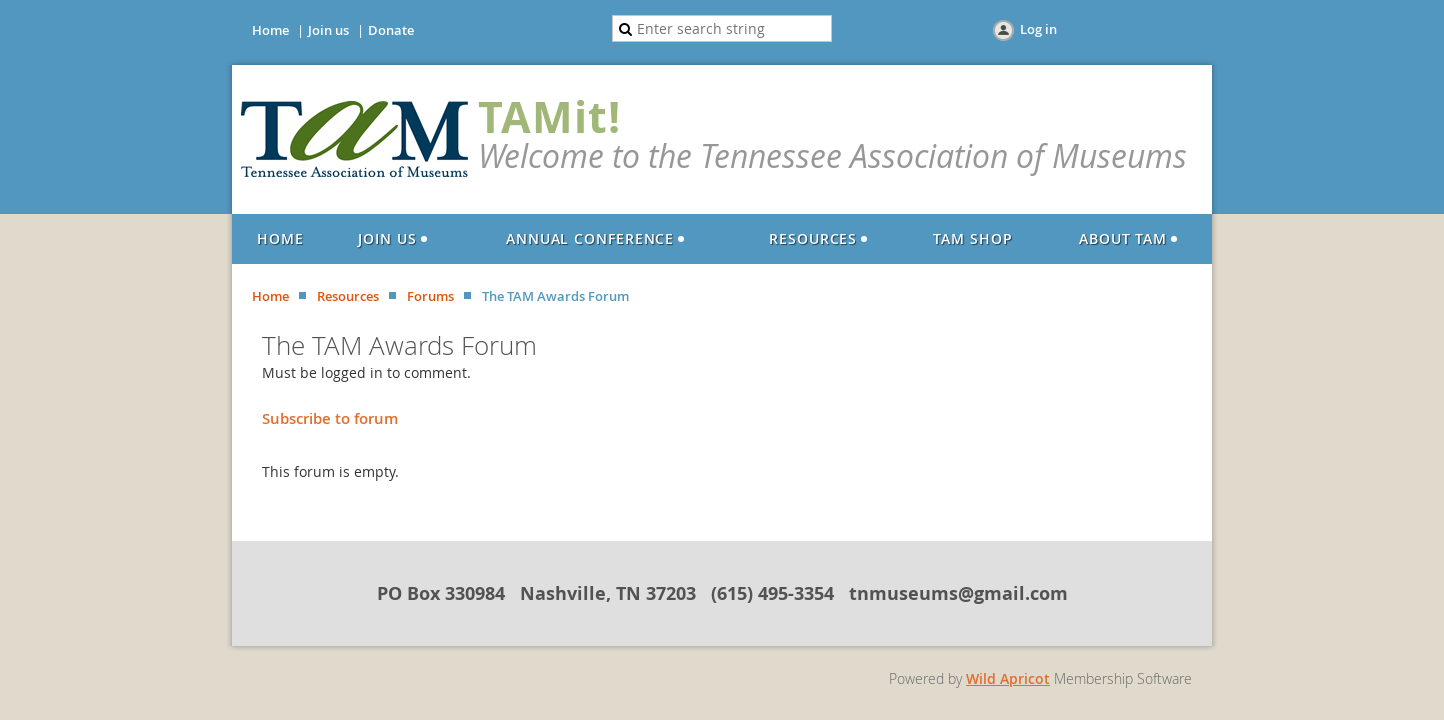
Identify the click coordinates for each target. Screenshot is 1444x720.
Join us (328, 30)
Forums (430, 296)
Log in (1038, 29)
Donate (391, 30)
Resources (348, 296)
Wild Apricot (1008, 678)
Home (270, 30)
